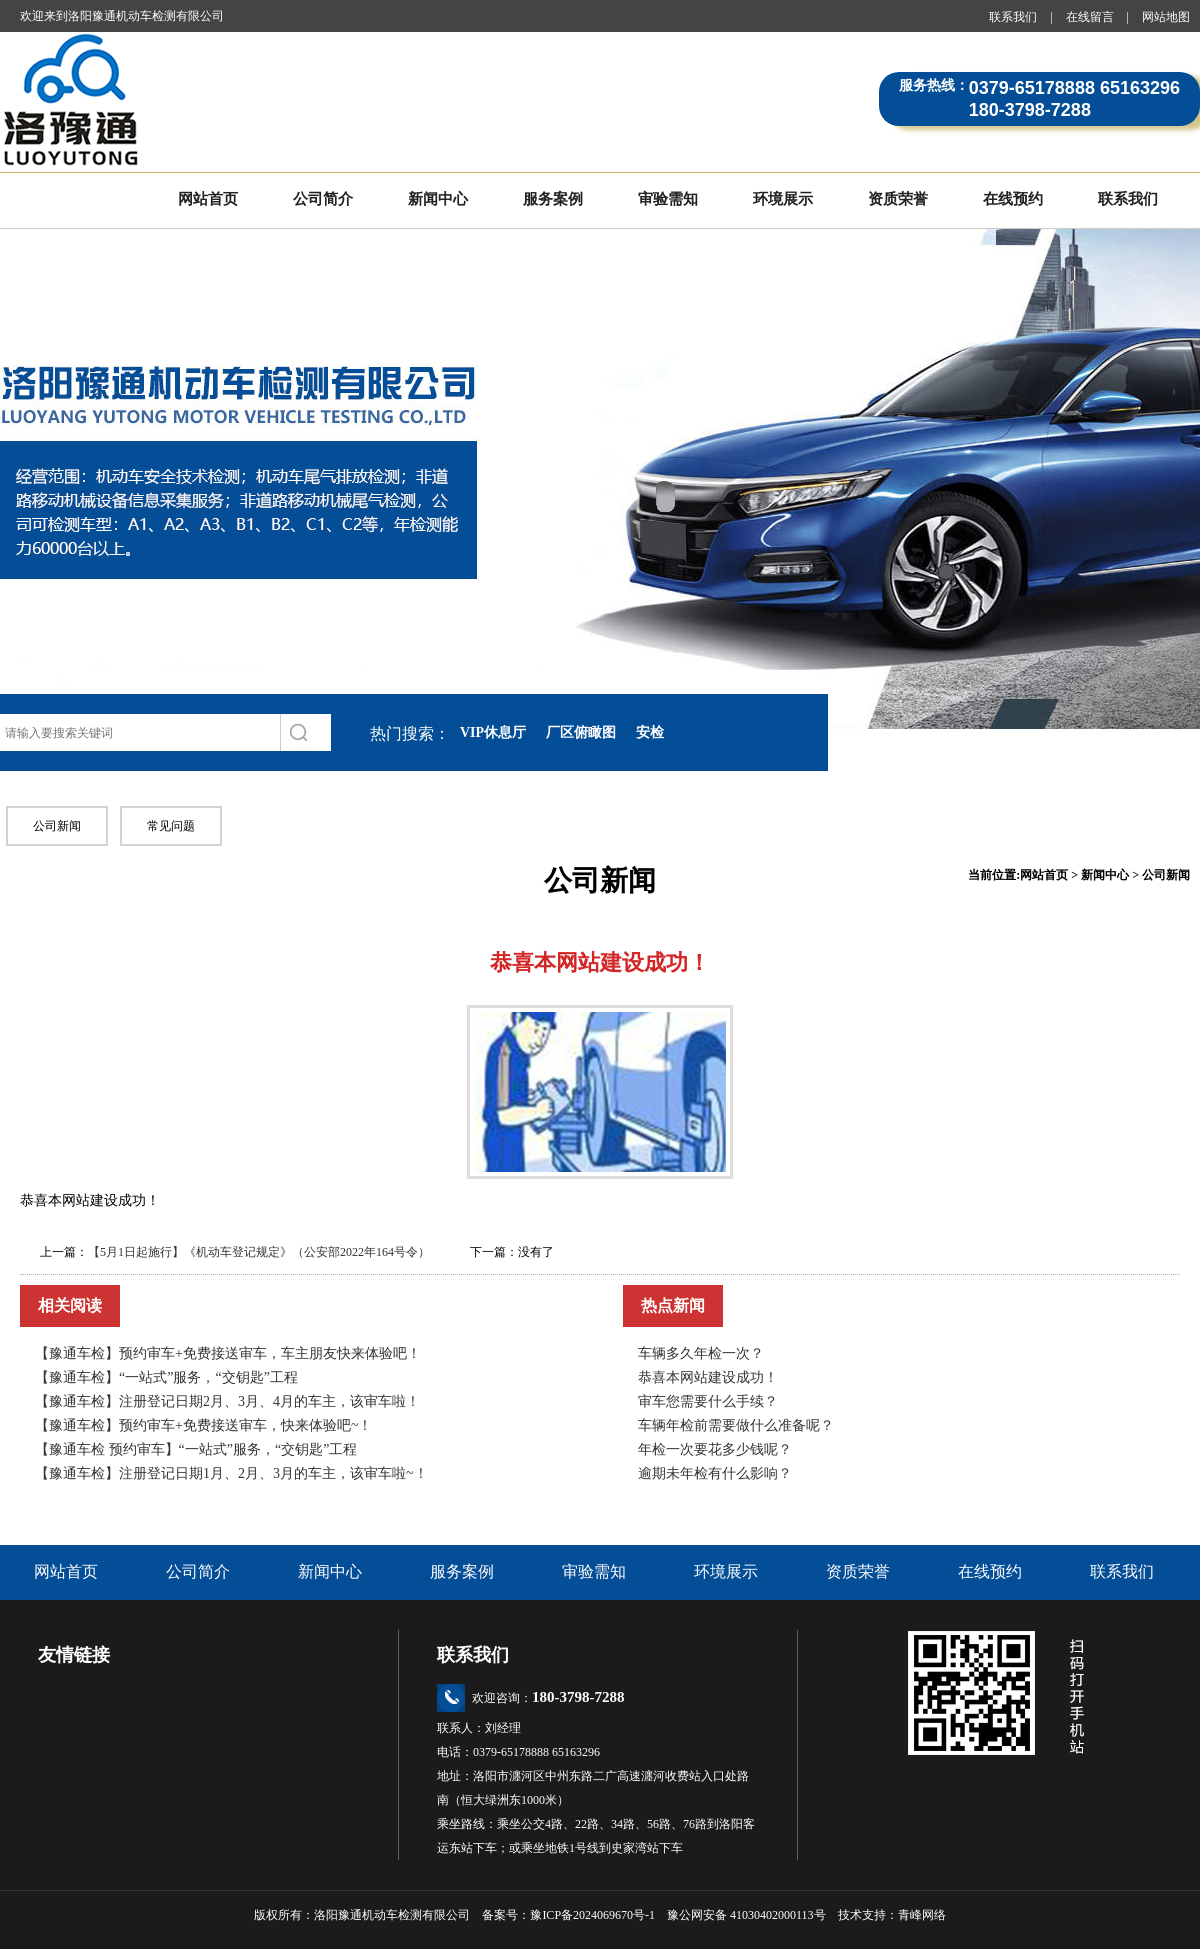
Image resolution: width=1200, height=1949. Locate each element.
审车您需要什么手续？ (708, 1401)
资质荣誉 (898, 199)
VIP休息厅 (493, 732)
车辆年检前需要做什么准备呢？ (736, 1425)
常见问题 (171, 826)
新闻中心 (438, 199)
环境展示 (783, 199)
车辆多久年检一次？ (701, 1353)
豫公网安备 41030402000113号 (746, 1915)
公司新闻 (57, 826)
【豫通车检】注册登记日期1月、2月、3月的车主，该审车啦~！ (231, 1473)
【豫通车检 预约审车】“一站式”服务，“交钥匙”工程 (196, 1449)
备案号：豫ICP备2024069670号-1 (574, 1915)
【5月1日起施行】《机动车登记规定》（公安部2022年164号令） (259, 1252)
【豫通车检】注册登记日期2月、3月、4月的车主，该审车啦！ (227, 1401)
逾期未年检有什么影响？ (715, 1473)
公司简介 (323, 199)
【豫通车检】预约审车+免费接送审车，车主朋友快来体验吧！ (228, 1353)
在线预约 (1013, 199)
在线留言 (1090, 17)
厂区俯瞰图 (581, 732)
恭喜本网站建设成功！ (708, 1377)
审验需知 (668, 199)
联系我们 (1013, 17)
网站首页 (208, 199)
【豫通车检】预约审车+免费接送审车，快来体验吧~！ (203, 1425)
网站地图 (1166, 17)
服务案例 (553, 199)
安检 (650, 732)
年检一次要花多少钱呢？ (715, 1449)
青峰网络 (922, 1915)
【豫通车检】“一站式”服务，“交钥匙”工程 (166, 1377)
